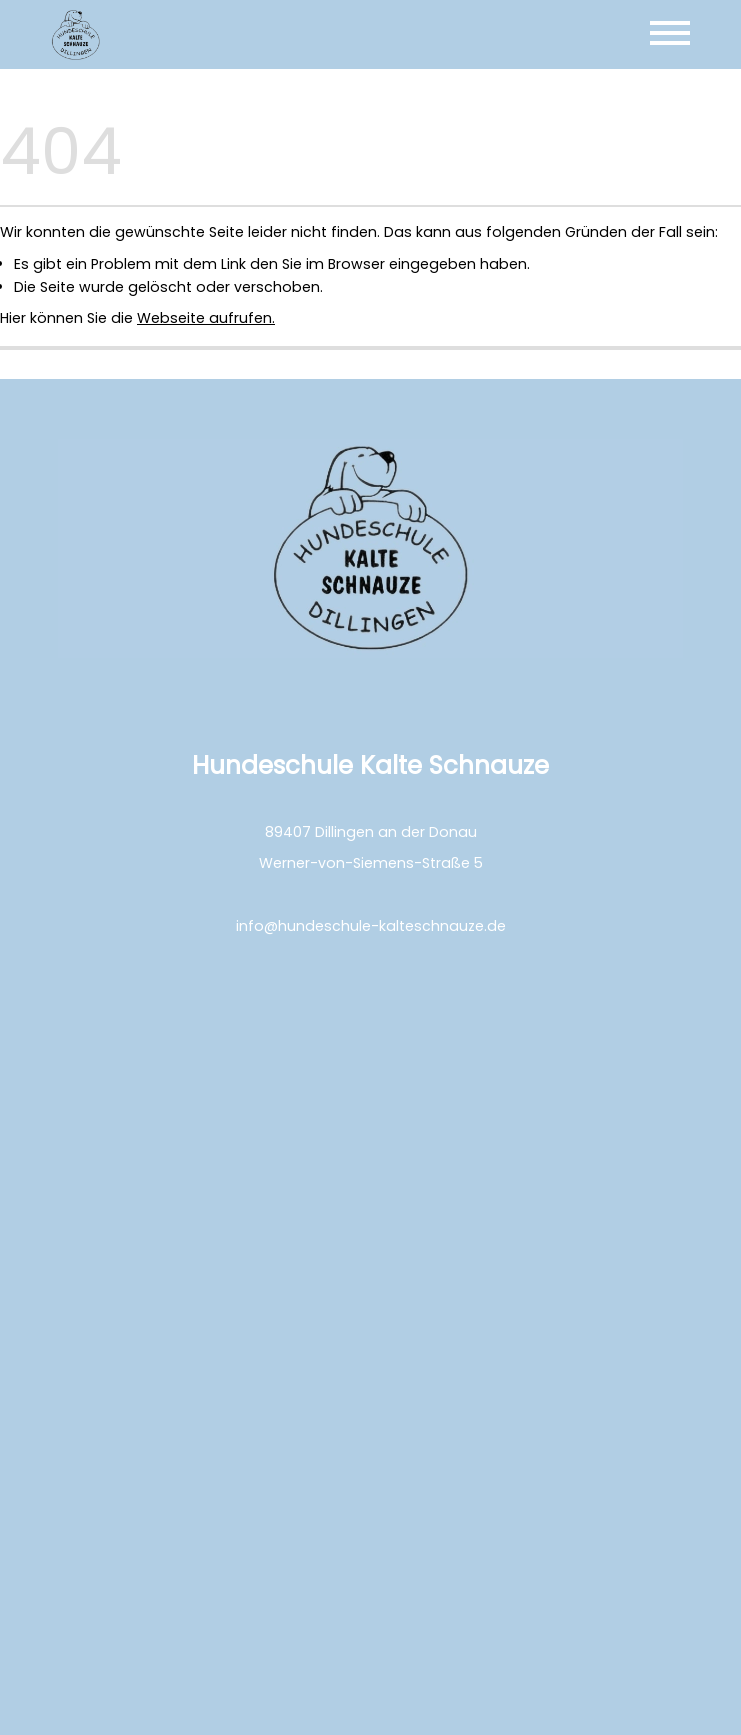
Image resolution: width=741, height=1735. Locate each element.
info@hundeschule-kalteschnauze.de (371, 926)
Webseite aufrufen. (206, 318)
